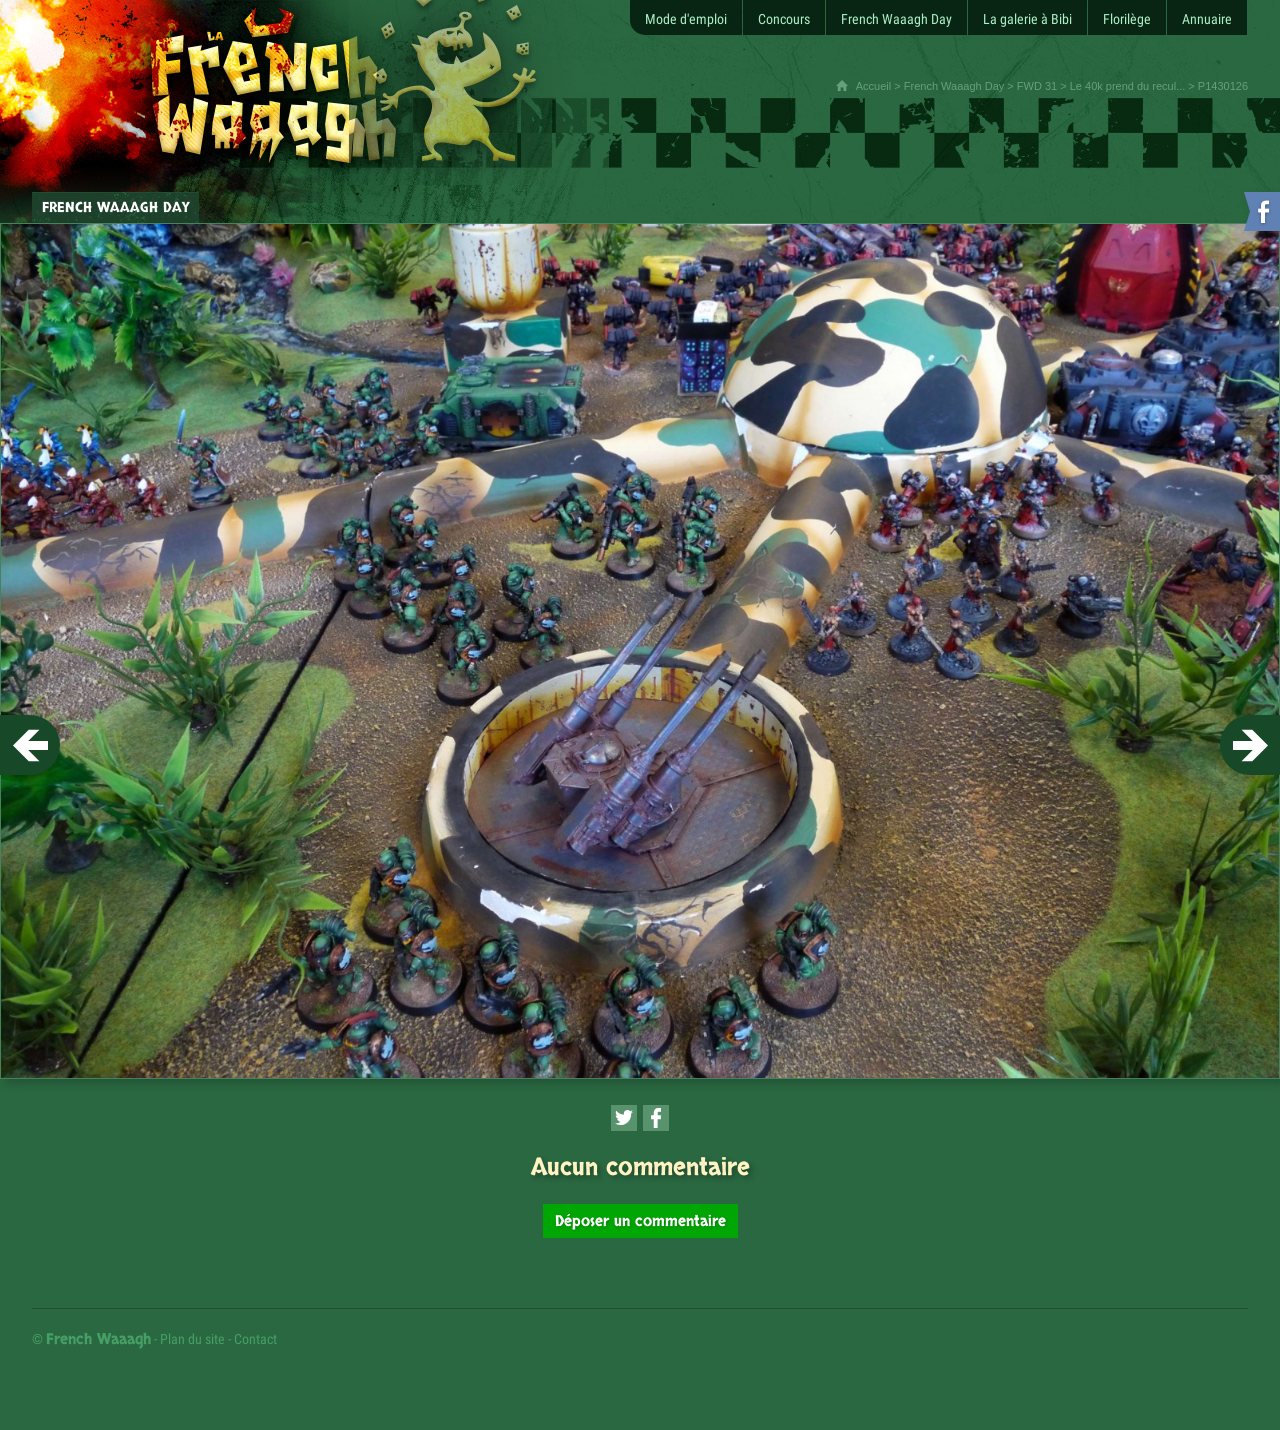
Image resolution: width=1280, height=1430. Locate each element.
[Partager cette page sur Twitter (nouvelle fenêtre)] (624, 1118)
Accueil (873, 86)
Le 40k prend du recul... (1128, 86)
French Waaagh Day (954, 86)
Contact (255, 1339)
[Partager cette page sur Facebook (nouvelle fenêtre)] (656, 1118)
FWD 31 (1037, 86)
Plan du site (192, 1339)
